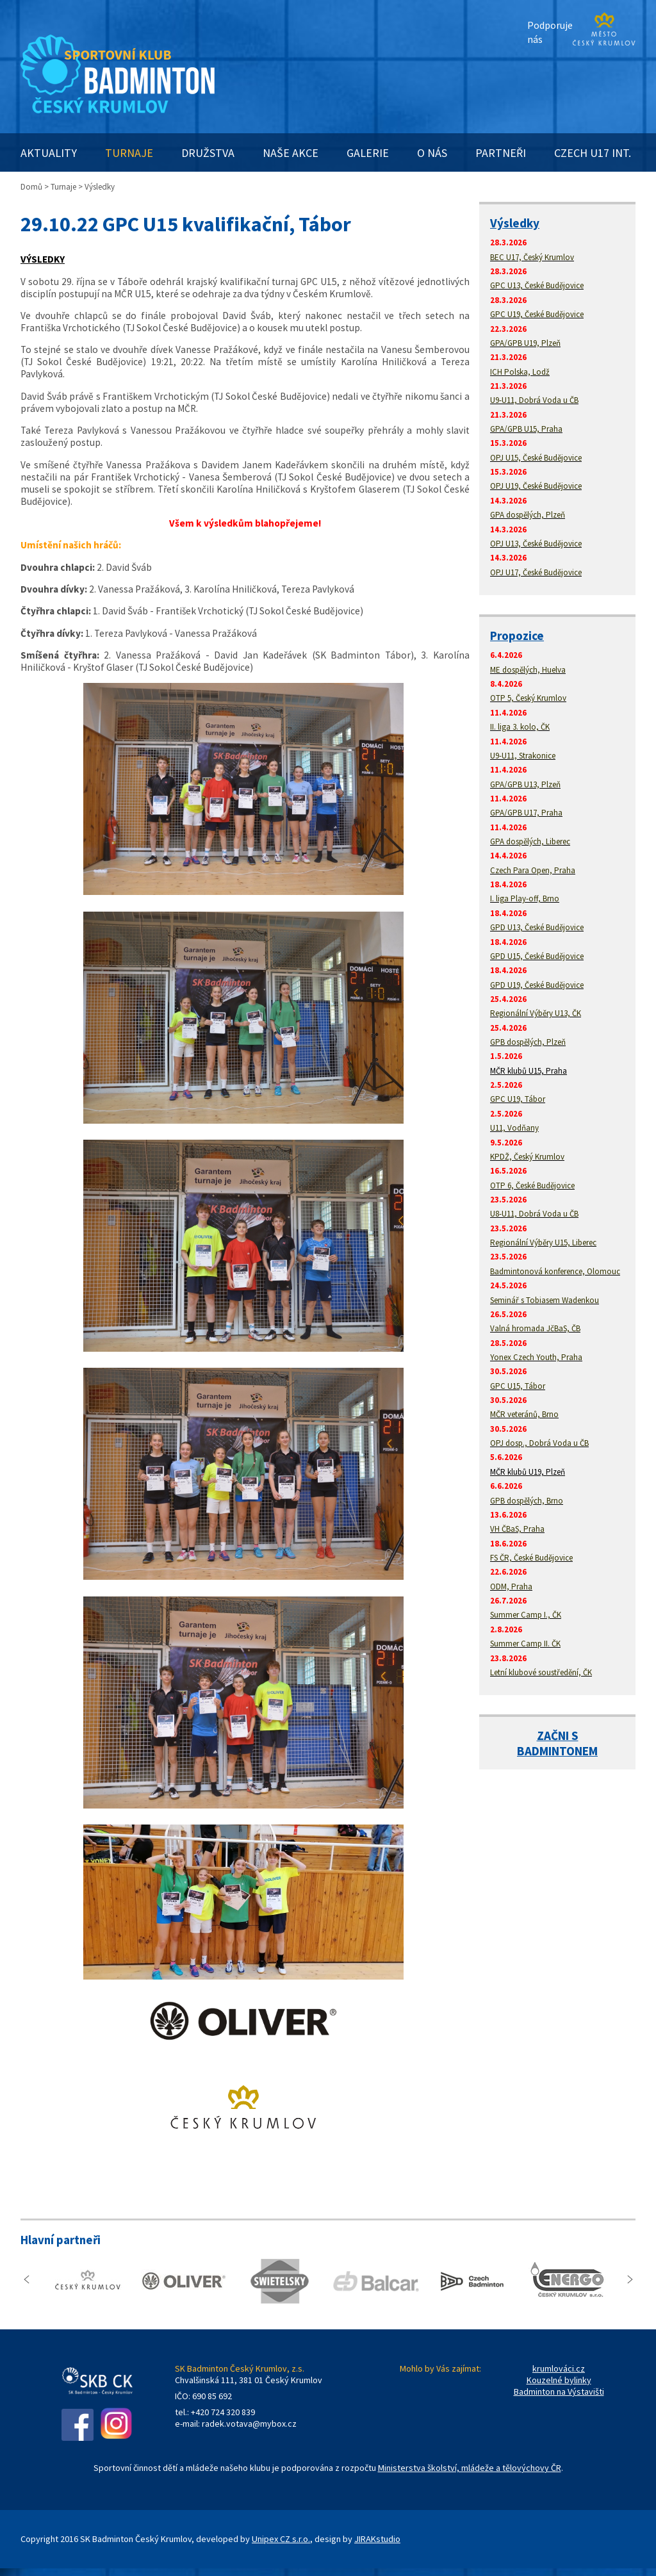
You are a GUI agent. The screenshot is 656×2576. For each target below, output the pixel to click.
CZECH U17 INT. (592, 152)
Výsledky (514, 223)
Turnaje (63, 186)
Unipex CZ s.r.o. (281, 2539)
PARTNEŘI (500, 152)
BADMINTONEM (557, 1751)
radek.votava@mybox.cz (249, 2423)
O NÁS (432, 152)
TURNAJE (129, 152)
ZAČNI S (557, 1735)
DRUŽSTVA (207, 152)
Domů (31, 186)
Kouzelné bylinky (559, 2380)
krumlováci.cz (558, 2368)
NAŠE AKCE (290, 152)
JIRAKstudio (377, 2539)
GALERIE (368, 152)
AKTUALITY (48, 152)
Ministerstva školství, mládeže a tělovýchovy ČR (469, 2467)
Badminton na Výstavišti (559, 2391)
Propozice (517, 635)
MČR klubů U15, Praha (528, 1070)
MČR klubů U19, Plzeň (527, 1471)
